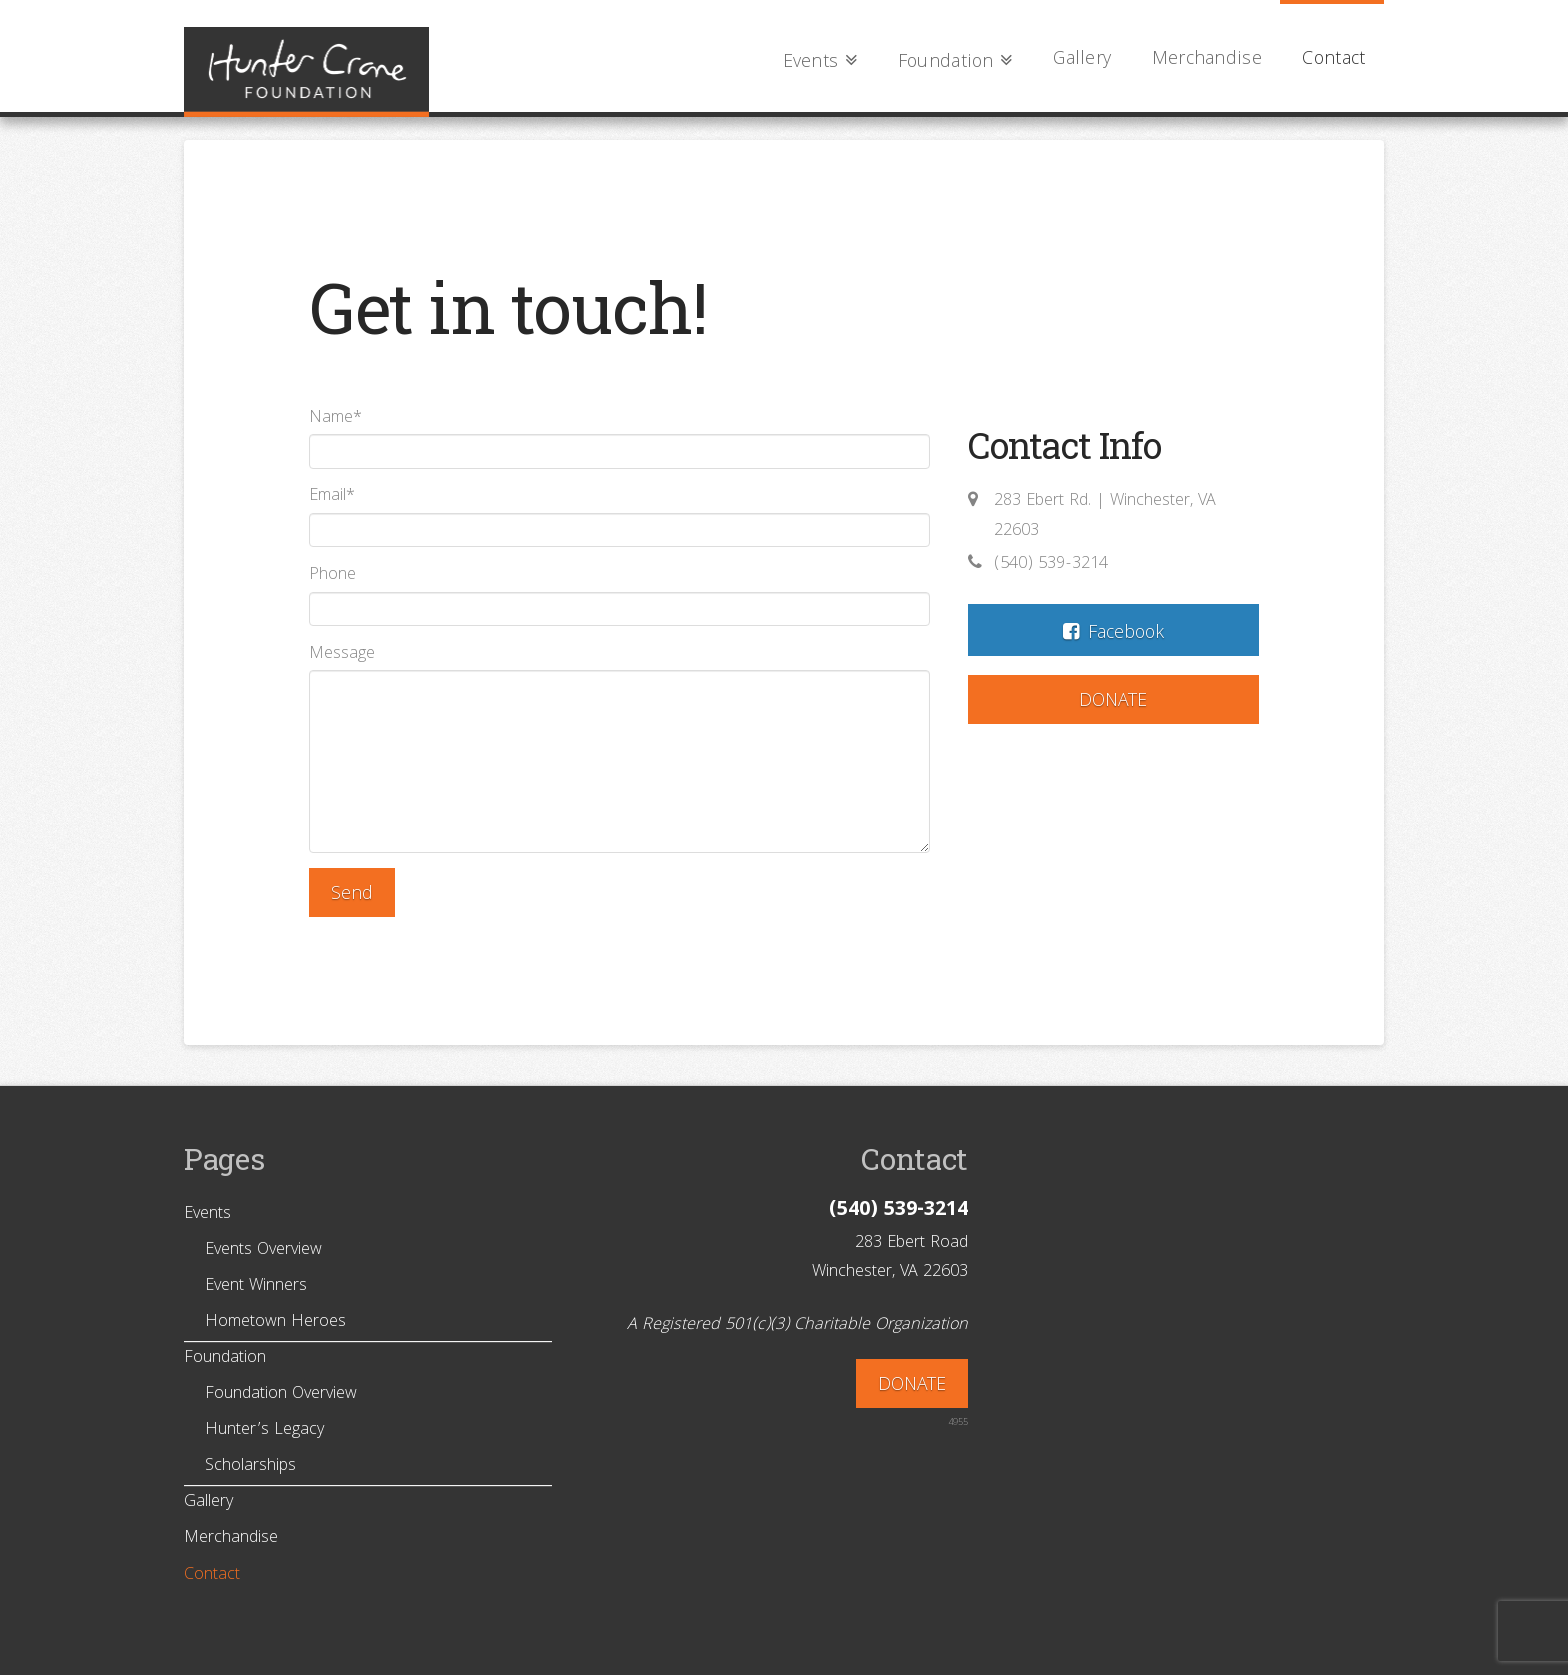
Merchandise (231, 1539)
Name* (619, 438)
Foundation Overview (281, 1395)
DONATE (1113, 702)
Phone (619, 595)
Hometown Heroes (275, 1323)
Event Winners (256, 1287)
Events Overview (263, 1251)
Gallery (208, 1503)
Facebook (1114, 634)
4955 (958, 1423)
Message (619, 670)
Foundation (225, 1359)
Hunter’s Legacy (264, 1431)
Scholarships (250, 1467)
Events (207, 1215)
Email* (619, 516)
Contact (212, 1576)
